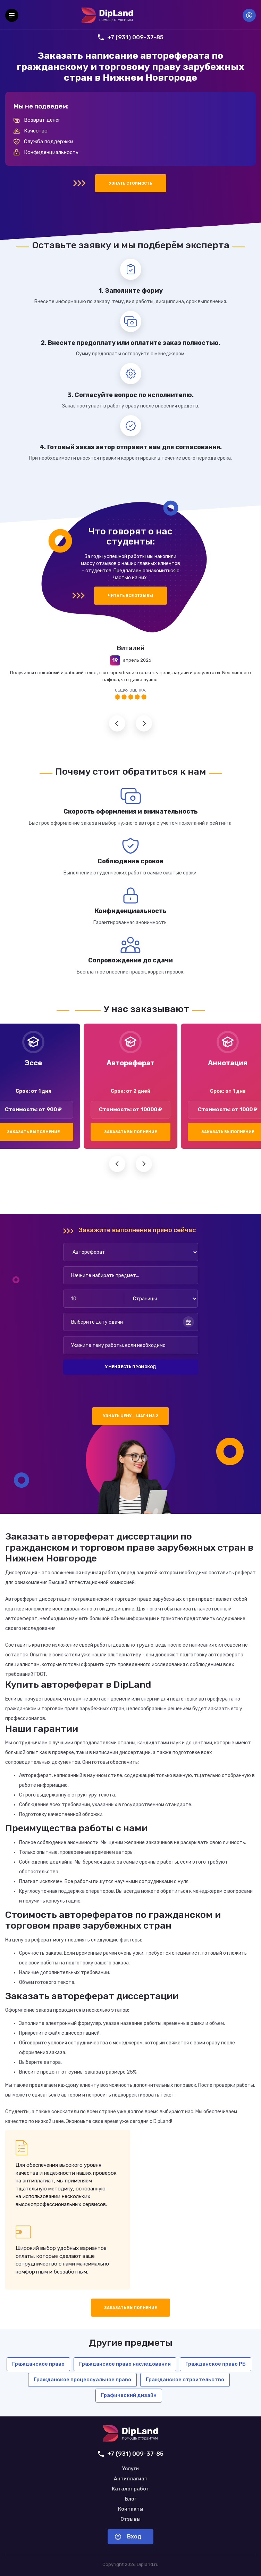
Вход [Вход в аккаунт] (249, 15)
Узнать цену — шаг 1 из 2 (130, 1416)
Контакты (130, 2509)
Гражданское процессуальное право (82, 2379)
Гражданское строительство (185, 2379)
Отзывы (130, 2519)
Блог (130, 2499)
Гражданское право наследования (125, 2364)
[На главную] (107, 15)
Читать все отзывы (130, 595)
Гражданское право (38, 2364)
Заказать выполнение (130, 1132)
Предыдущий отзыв (117, 723)
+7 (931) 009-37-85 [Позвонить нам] (130, 37)
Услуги (130, 2469)
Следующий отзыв (144, 723)
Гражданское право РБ (215, 2364)
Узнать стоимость (130, 183)
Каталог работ (130, 2489)
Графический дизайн (129, 2395)
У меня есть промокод (130, 1367)
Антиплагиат (131, 2479)
